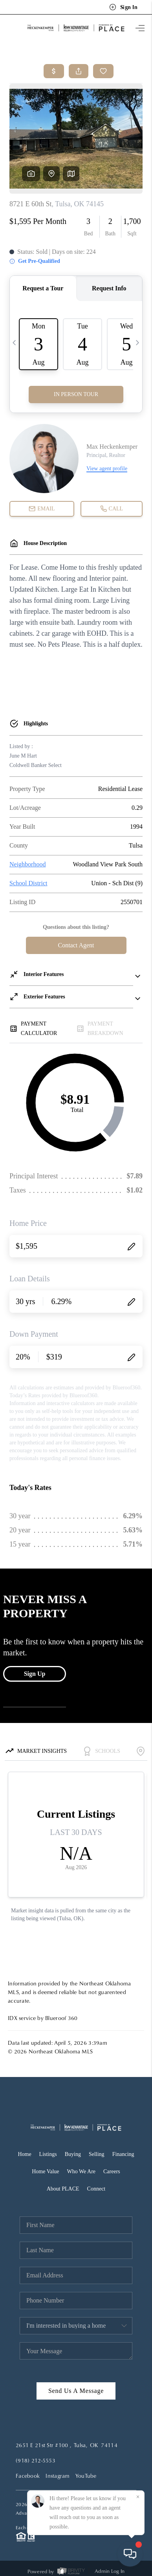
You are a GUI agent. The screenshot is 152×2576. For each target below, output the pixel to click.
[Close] (138, 2497)
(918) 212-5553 (35, 2460)
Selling (96, 2154)
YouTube (86, 2475)
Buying (73, 2154)
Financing (123, 2154)
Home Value (45, 2171)
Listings (48, 2154)
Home (24, 2154)
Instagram (58, 2475)
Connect (96, 2189)
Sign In (123, 7)
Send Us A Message (76, 2390)
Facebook (28, 2475)
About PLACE (63, 2189)
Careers (111, 2171)
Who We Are (81, 2171)
